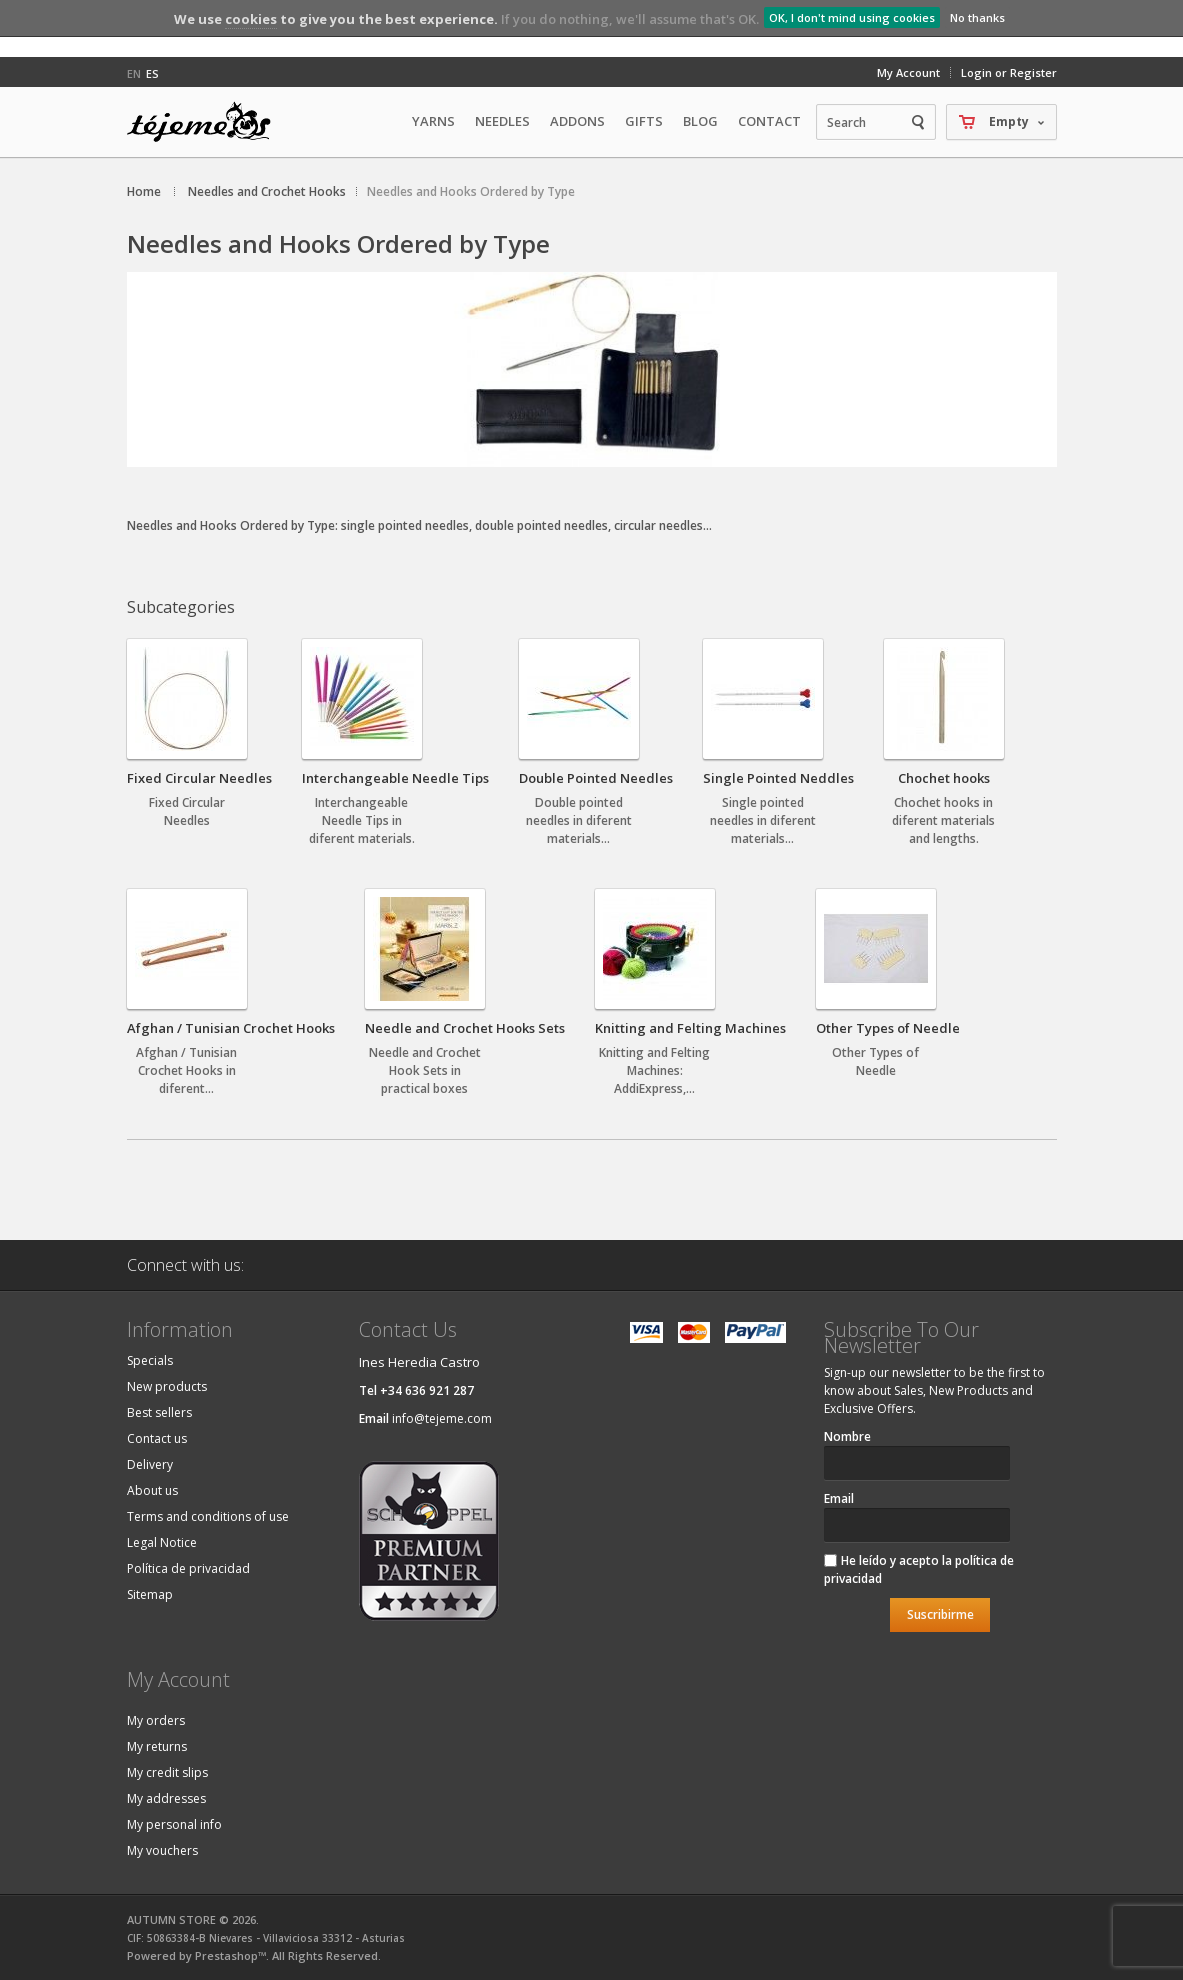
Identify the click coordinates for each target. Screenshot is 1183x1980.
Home (144, 191)
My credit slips (167, 1772)
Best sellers (159, 1412)
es (152, 73)
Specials (150, 1360)
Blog (700, 121)
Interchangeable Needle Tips (395, 778)
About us (152, 1490)
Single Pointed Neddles (778, 778)
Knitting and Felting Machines (690, 1028)
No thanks (977, 17)
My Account (908, 72)
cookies (251, 19)
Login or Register (1009, 72)
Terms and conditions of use (208, 1516)
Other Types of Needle (888, 1028)
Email (839, 1498)
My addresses (166, 1798)
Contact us (157, 1438)
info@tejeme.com (442, 1418)
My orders (156, 1720)
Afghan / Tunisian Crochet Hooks (231, 1028)
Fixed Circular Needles (199, 778)
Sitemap (150, 1594)
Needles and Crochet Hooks (267, 191)
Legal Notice (162, 1542)
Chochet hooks (944, 778)
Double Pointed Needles (596, 778)
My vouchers (162, 1850)
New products (167, 1386)
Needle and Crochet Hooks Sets (465, 1028)
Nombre (847, 1436)
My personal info (174, 1824)
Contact (769, 121)
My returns (157, 1746)
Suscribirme (940, 1614)
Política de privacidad (188, 1568)
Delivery (150, 1464)
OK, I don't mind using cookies (852, 17)
